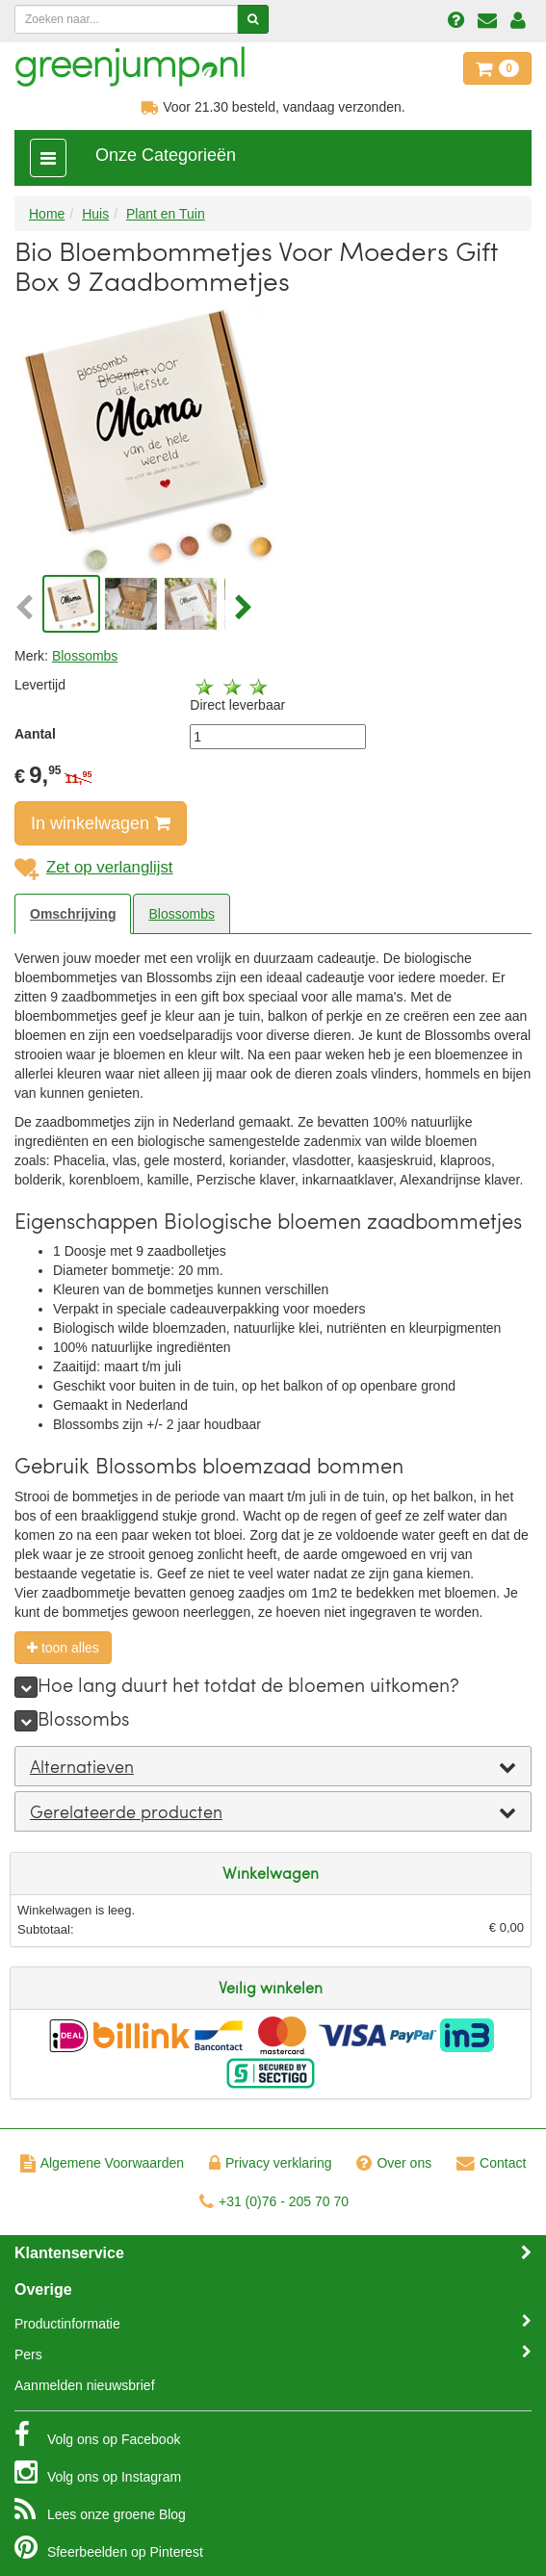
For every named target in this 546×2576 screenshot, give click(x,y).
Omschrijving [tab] (73, 914)
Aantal (35, 734)
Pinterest (108, 2547)
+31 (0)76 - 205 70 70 (274, 2201)
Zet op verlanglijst (93, 867)
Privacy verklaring (270, 2163)
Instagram (97, 2472)
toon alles (63, 1647)
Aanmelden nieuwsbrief (84, 2385)
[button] (26, 608)
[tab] (273, 1766)
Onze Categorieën (165, 155)
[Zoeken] (253, 19)
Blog (100, 2509)
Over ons (393, 2163)
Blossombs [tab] (181, 914)
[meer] (26, 1687)
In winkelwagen (100, 823)
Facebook (97, 2434)
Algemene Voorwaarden (102, 2163)
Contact (491, 2163)
